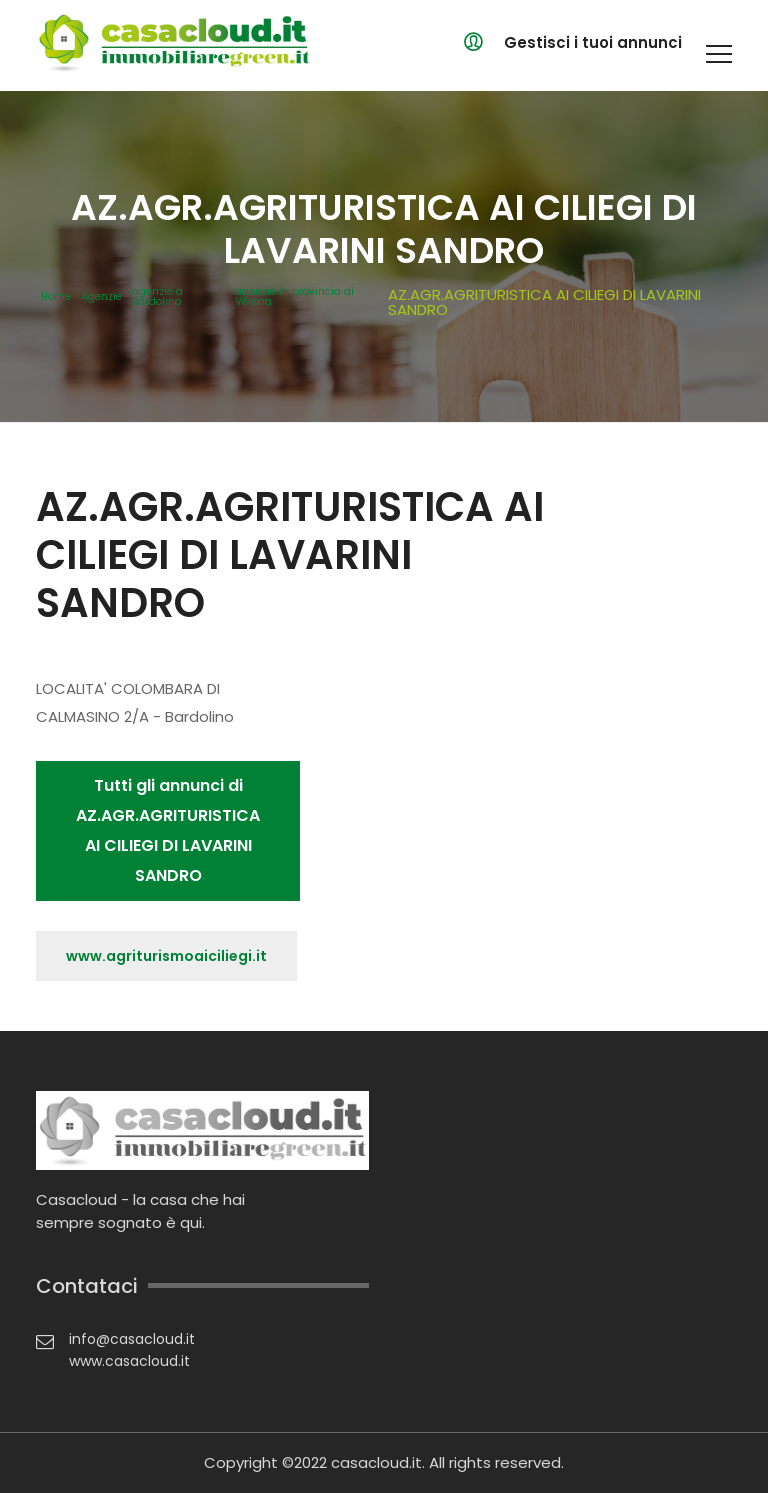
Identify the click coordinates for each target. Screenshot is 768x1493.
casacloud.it (376, 1462)
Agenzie (101, 297)
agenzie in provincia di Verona (294, 297)
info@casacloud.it (132, 1339)
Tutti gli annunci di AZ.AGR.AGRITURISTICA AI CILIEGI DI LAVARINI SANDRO (168, 830)
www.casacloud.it (129, 1361)
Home (56, 297)
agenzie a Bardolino (157, 297)
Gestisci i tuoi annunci (593, 42)
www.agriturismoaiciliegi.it (166, 956)
